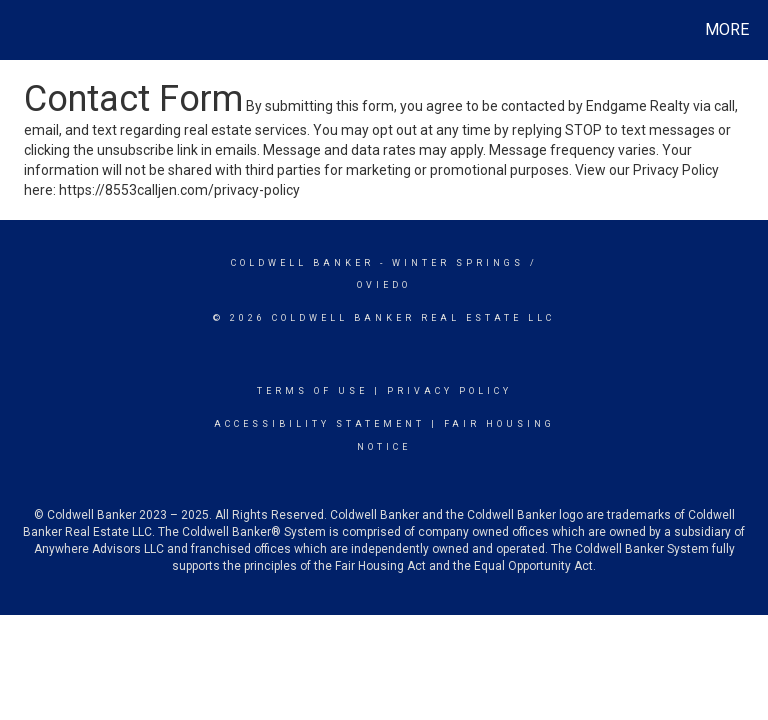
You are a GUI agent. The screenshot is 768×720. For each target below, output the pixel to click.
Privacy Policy (449, 391)
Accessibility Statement (319, 424)
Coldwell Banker (302, 263)
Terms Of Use (312, 391)
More (727, 29)
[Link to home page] (19, 30)
